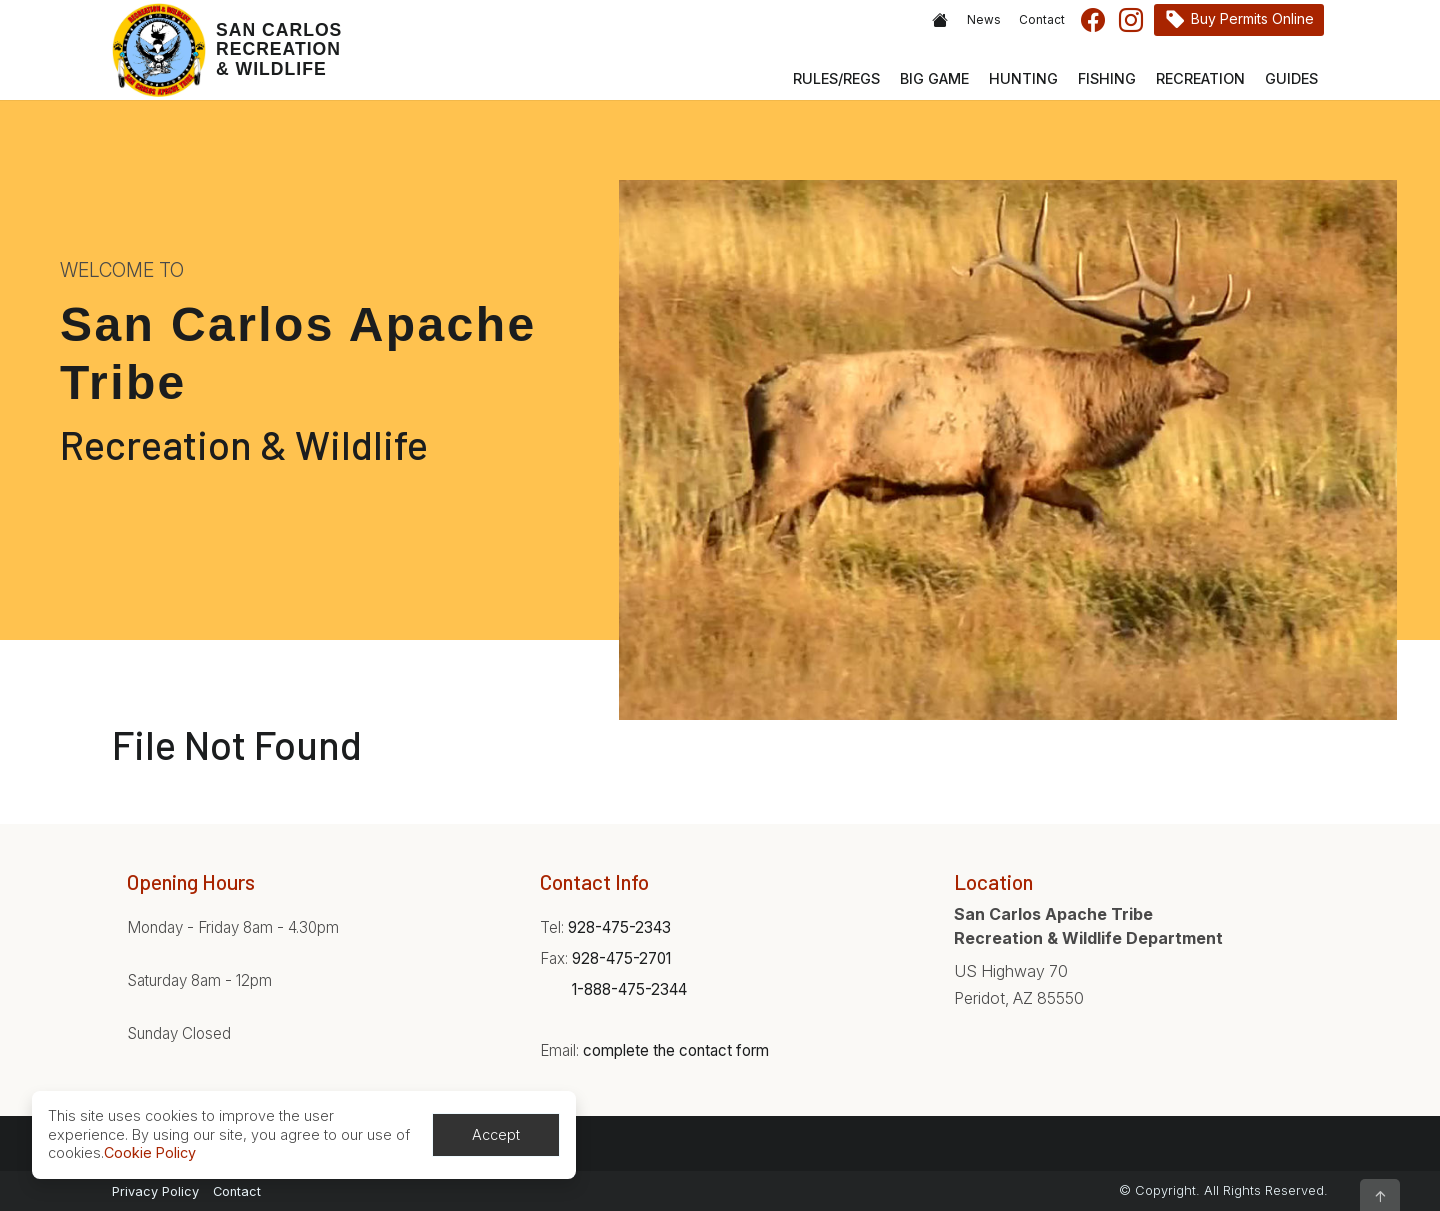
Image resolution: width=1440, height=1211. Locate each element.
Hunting (1023, 78)
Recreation (1200, 78)
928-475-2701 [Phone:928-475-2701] (621, 958)
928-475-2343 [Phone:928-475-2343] (619, 927)
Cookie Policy (150, 1152)
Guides (1291, 78)
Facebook (1093, 20)
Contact (1042, 20)
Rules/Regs (836, 78)
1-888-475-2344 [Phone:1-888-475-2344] (629, 989)
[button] (1380, 1195)
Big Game (934, 78)
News (984, 20)
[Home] (227, 50)
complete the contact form (676, 1050)
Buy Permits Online (1252, 18)
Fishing (1107, 78)
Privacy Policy (155, 1191)
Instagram (1131, 20)
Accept (496, 1134)
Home (940, 20)
